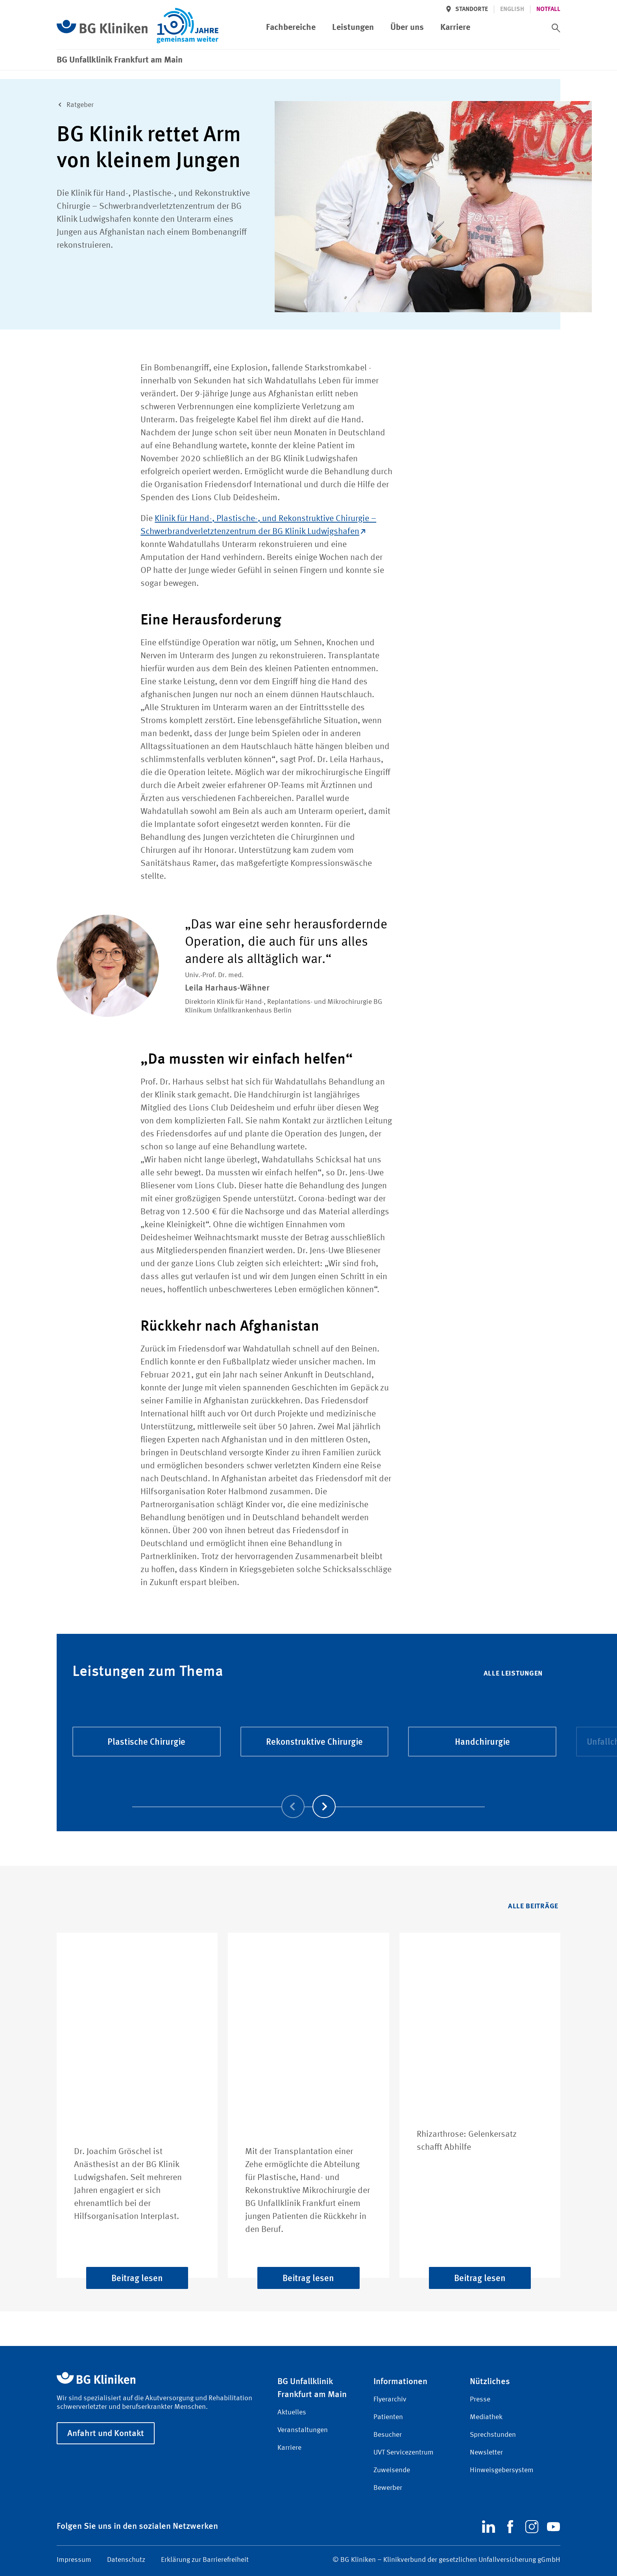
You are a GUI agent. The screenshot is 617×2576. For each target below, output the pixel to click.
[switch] (556, 27)
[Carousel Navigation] (308, 1795)
